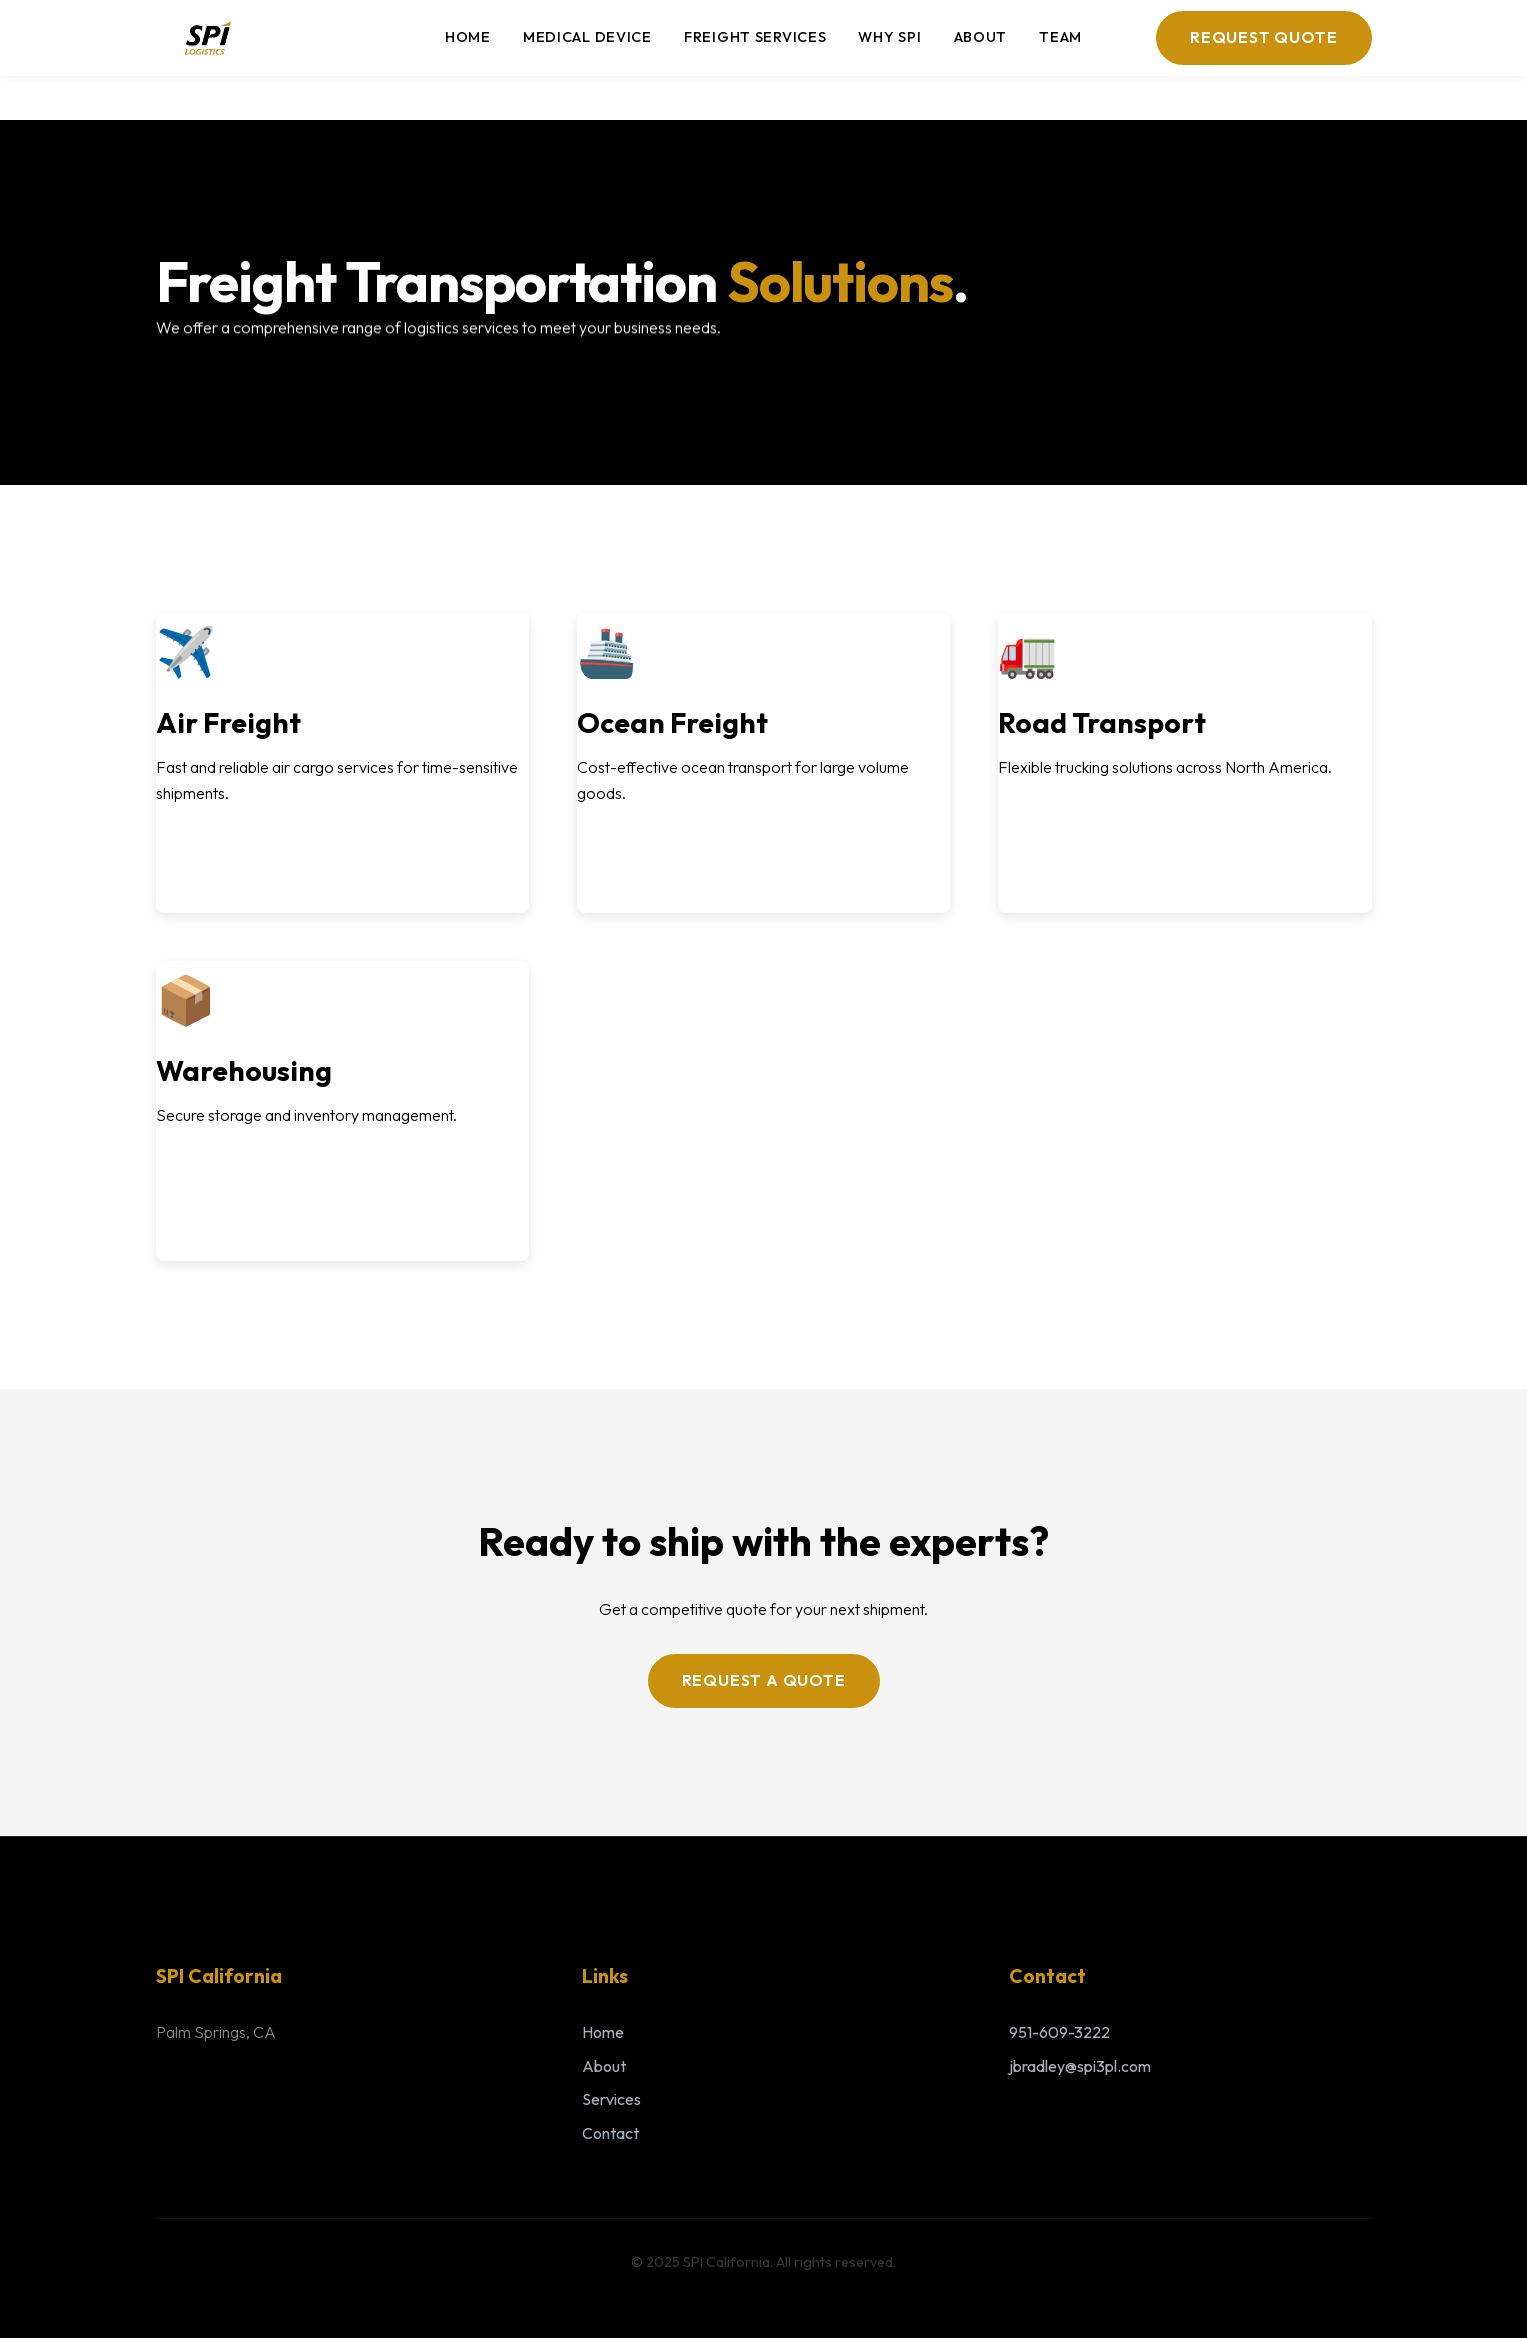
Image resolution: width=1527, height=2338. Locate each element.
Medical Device (587, 37)
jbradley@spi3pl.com (1080, 2066)
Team (1060, 37)
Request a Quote (764, 1680)
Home (468, 37)
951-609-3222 (1059, 2032)
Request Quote (1263, 37)
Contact (610, 2133)
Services (611, 2099)
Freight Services (755, 37)
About (981, 37)
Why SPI (889, 37)
